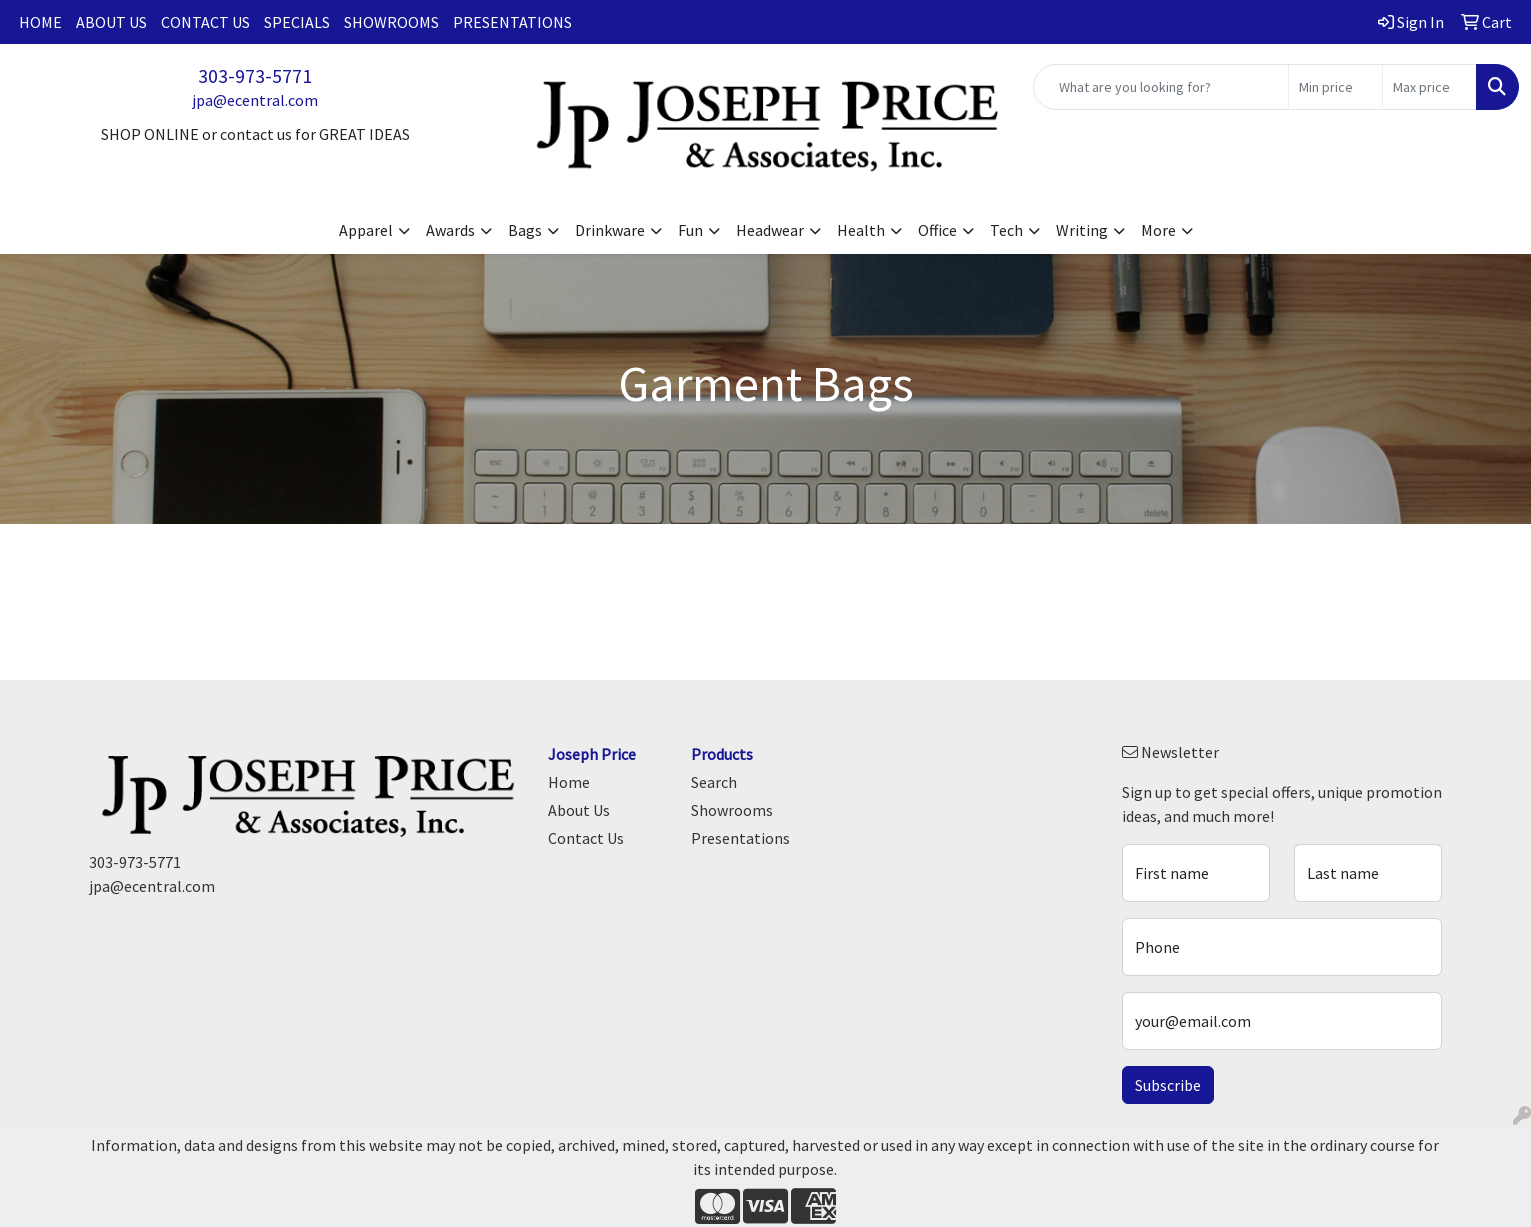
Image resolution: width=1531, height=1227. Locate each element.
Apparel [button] (366, 230)
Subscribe (1168, 1085)
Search (714, 782)
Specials (297, 22)
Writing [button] (1082, 230)
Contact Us (205, 22)
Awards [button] (450, 230)
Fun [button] (690, 230)
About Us (111, 22)
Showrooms (391, 22)
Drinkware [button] (610, 230)
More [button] (1158, 230)
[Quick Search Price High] (1429, 87)
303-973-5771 (255, 75)
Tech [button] (1006, 230)
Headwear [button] (770, 230)
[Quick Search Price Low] (1335, 87)
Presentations (512, 22)
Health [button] (861, 230)
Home (40, 22)
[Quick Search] (1161, 87)
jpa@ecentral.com (255, 100)
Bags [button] (525, 230)
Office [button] (937, 230)
